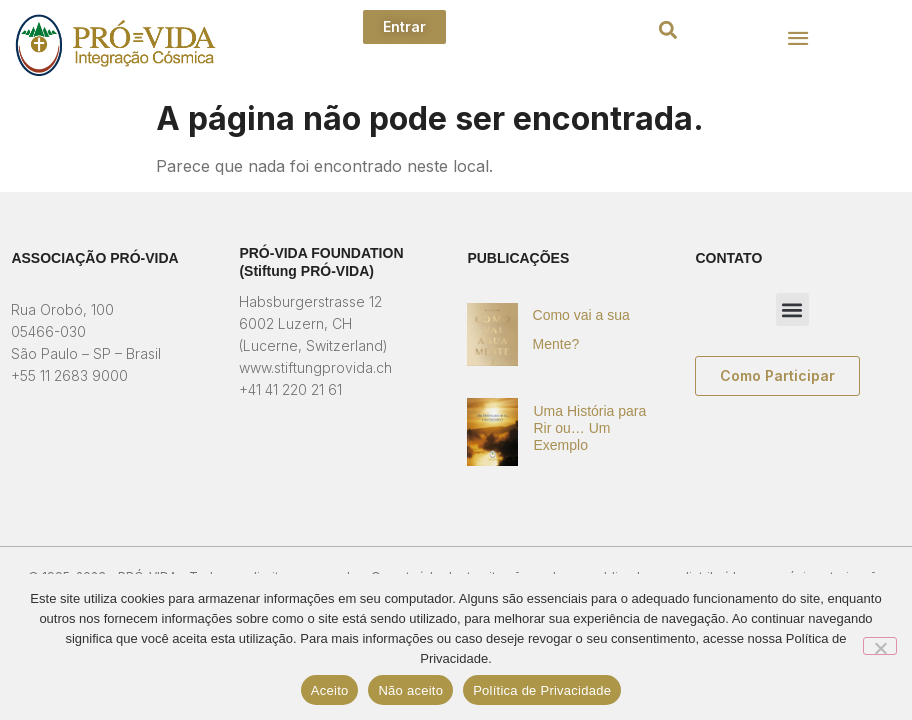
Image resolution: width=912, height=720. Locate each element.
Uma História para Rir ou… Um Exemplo (589, 428)
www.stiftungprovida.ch (315, 367)
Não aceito (410, 690)
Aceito (330, 690)
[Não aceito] (880, 646)
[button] (667, 30)
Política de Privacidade (542, 690)
